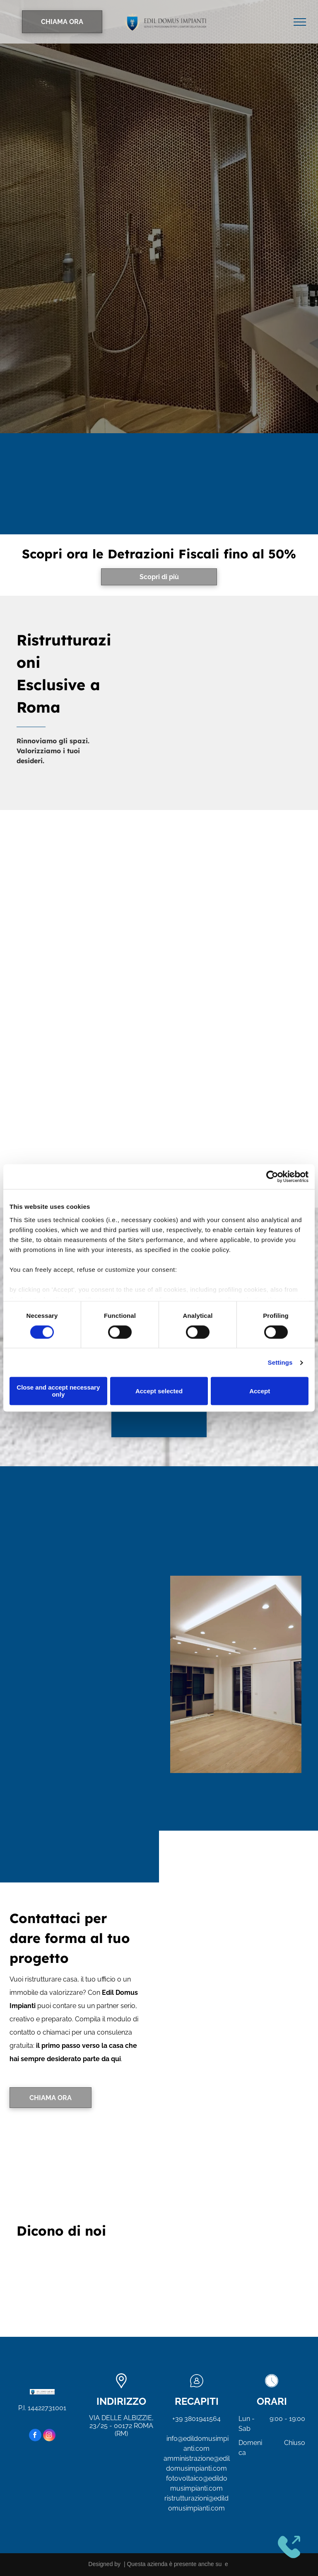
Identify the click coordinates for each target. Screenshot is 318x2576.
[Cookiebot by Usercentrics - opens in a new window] (272, 1176)
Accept (259, 1391)
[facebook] (35, 2436)
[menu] (300, 22)
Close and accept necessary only (58, 1391)
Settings (280, 1362)
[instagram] (49, 2436)
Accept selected (159, 1391)
